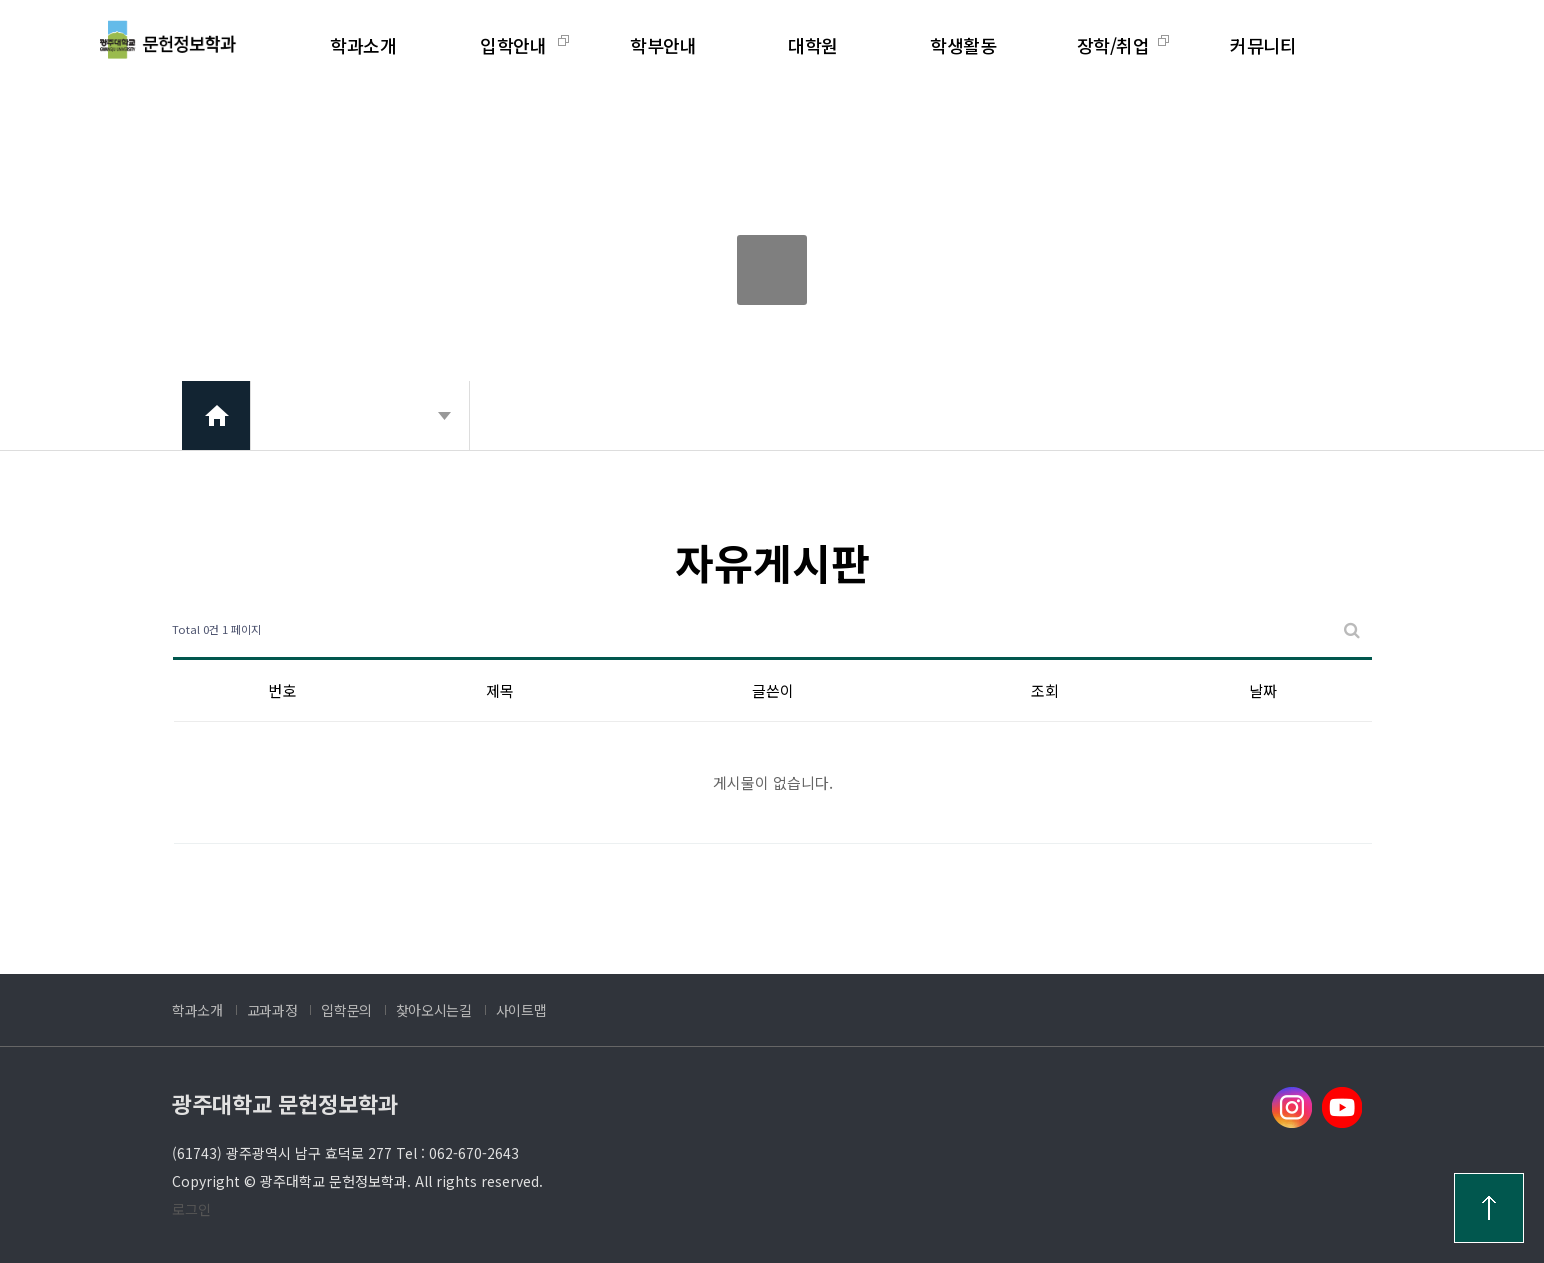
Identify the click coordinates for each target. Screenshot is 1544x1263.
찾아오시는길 (434, 1010)
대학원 (813, 45)
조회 (1045, 690)
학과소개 (363, 45)
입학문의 (346, 1010)
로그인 (191, 1209)
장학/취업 (1113, 45)
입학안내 (513, 45)
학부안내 (663, 45)
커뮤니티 (1263, 45)
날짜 (1263, 690)
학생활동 (963, 45)
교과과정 (272, 1010)
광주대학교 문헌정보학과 (285, 1103)
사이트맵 (521, 1010)
